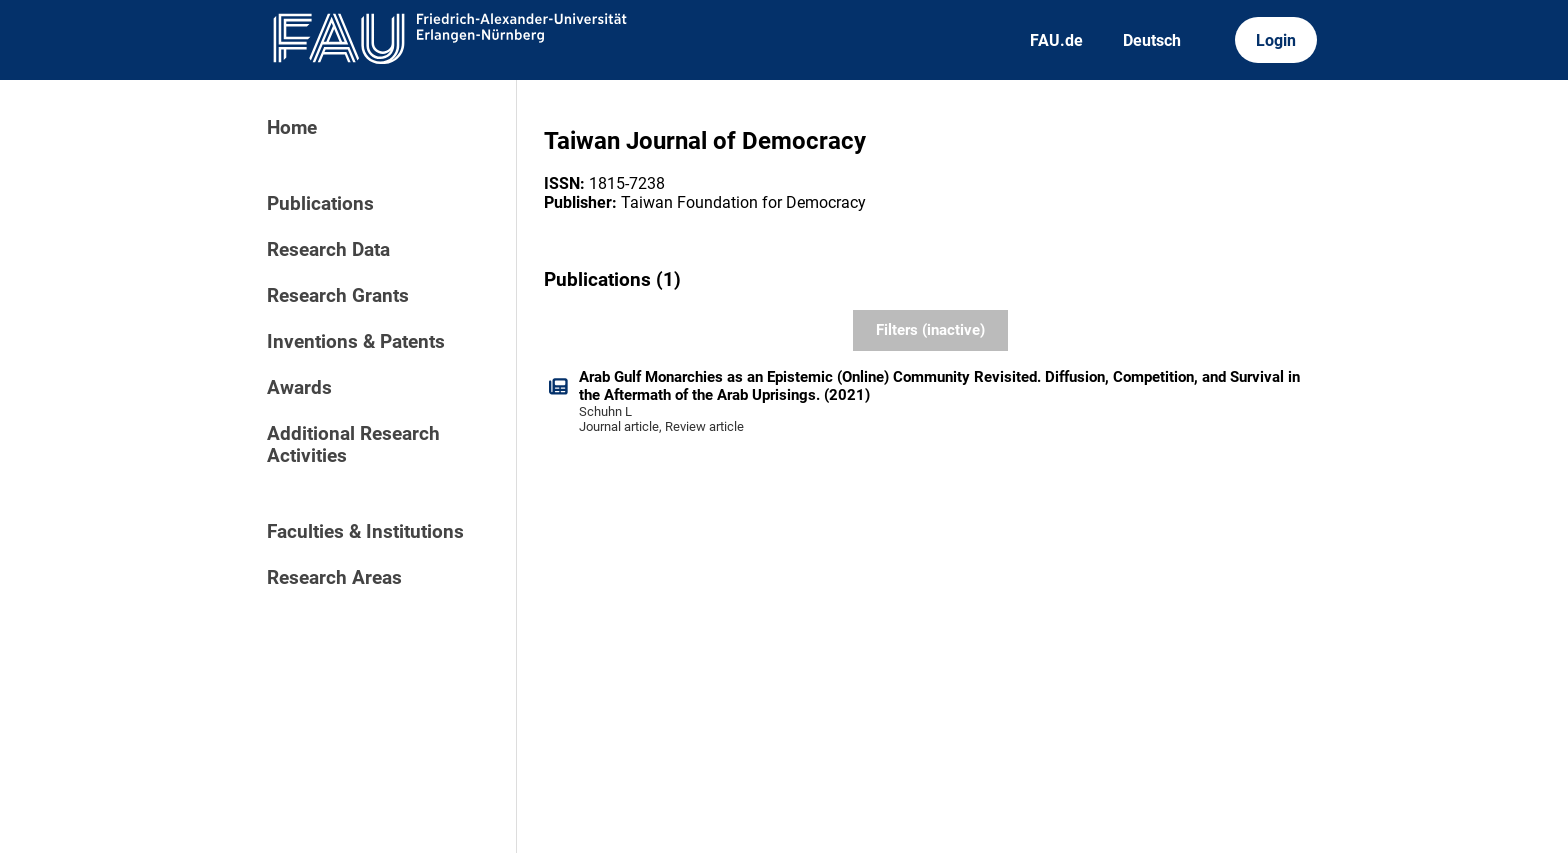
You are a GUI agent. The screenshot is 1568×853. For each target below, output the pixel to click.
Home (292, 128)
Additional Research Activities (353, 445)
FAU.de (1056, 40)
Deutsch (1152, 40)
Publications (320, 204)
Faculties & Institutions (365, 532)
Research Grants (338, 296)
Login (1276, 40)
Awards (299, 388)
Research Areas (334, 578)
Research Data (328, 250)
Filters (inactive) (930, 330)
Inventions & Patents (356, 342)
